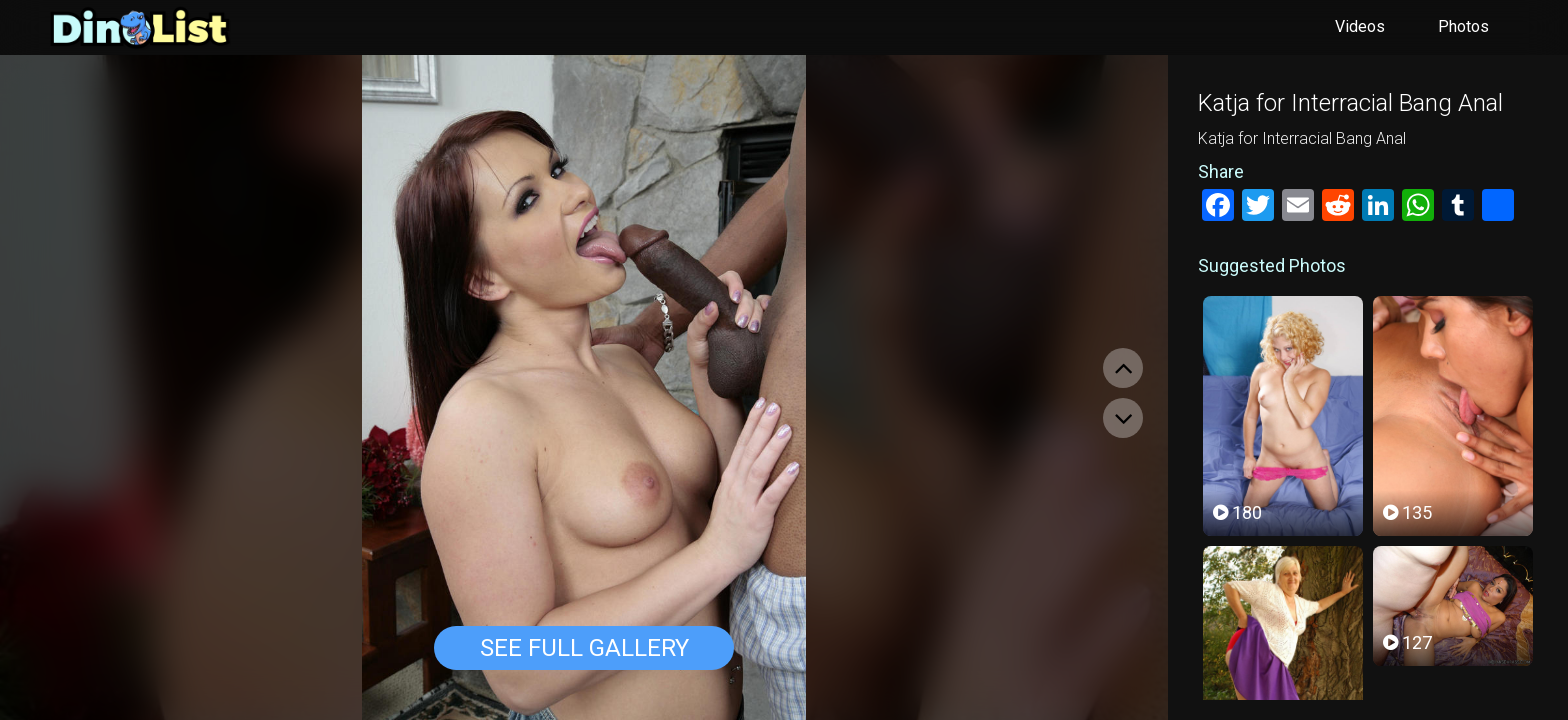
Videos (1360, 26)
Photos (1463, 26)
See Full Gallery (584, 648)
